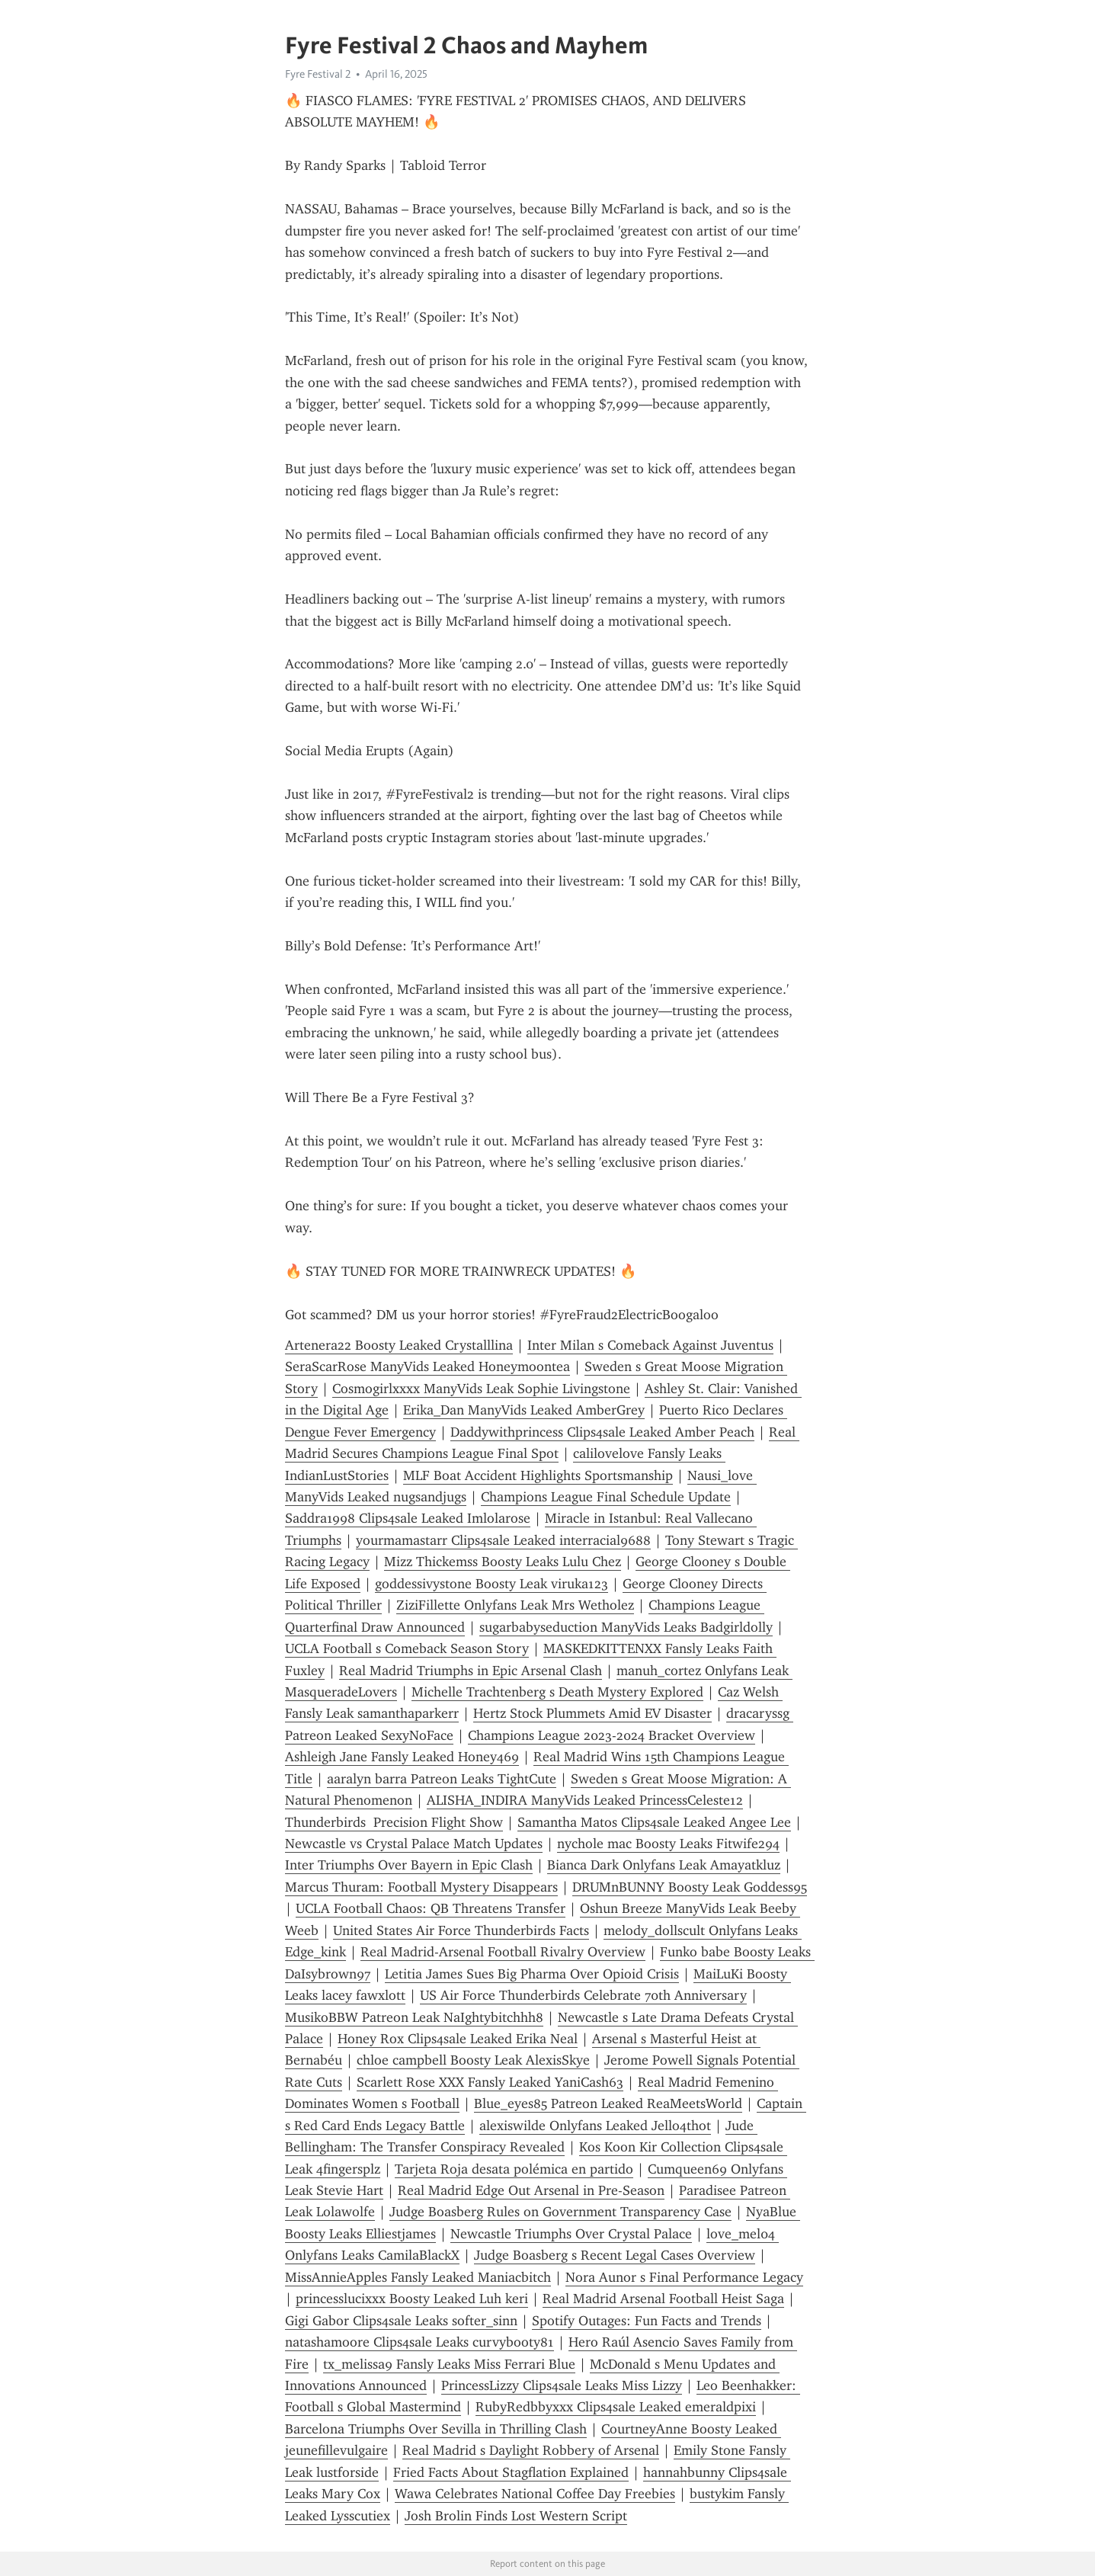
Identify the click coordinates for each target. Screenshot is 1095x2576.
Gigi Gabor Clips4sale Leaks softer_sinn (401, 2320)
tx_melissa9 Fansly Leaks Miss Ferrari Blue (449, 2364)
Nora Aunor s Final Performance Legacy (684, 2277)
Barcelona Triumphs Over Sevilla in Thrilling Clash (436, 2429)
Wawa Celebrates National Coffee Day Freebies (535, 2493)
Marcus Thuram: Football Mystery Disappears (421, 1887)
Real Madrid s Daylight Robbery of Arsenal (530, 2450)
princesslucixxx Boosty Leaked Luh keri (412, 2298)
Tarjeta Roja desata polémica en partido (514, 2169)
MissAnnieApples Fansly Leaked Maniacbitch (418, 2277)
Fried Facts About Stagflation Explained (511, 2472)
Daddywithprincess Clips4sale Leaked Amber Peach (602, 1432)
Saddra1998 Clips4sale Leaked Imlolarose (407, 1518)
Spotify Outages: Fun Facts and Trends (646, 2320)
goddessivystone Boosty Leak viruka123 (491, 1583)
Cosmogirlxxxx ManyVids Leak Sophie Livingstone (481, 1388)
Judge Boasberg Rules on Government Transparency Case (560, 2211)
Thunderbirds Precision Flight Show (394, 1822)
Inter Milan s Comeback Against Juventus (650, 1345)
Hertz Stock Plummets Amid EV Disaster (592, 1713)
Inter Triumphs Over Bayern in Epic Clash (409, 1865)
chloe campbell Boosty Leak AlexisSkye (473, 2060)
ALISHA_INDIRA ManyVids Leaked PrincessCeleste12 (585, 1800)
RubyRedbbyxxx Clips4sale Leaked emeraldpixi (615, 2406)
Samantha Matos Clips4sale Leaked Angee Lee (654, 1822)
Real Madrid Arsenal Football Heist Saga (663, 2298)
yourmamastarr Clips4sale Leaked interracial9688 (503, 1540)
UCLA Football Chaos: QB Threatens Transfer (430, 1908)
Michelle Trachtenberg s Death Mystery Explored (557, 1692)
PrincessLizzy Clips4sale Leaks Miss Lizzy (561, 2385)
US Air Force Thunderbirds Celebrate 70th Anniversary (583, 1995)
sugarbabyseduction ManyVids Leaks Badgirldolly (626, 1627)
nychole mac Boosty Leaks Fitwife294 (668, 1843)
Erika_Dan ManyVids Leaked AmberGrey (524, 1410)
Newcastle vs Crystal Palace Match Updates (414, 1843)
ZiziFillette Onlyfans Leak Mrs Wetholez (515, 1605)
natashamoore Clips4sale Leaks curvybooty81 (419, 2342)
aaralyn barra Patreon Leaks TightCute (441, 1778)
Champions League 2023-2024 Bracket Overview (611, 1735)
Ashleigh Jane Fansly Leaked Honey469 (402, 1756)
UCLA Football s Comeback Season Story (407, 1648)
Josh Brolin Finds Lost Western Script (516, 2515)
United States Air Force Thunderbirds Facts (461, 1930)
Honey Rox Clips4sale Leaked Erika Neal (458, 2038)
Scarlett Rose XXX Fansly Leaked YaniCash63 (490, 2082)
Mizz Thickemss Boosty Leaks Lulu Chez (502, 1561)
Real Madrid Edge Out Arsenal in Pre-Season (531, 2190)
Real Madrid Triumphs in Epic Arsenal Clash (470, 1670)
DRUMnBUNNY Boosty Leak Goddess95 (689, 1887)
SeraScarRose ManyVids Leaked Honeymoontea (427, 1366)
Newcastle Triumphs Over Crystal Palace (571, 2233)
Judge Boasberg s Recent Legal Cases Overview (614, 2255)
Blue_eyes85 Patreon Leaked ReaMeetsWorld (608, 2103)
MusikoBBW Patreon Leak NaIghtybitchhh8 (414, 2017)
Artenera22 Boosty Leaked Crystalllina (399, 1345)
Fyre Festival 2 (318, 74)
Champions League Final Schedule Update (606, 1496)
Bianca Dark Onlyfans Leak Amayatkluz (663, 1865)
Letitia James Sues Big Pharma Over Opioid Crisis (532, 1974)
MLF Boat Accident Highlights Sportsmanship (538, 1475)
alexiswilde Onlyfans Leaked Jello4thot (595, 2125)
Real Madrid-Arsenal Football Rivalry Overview (502, 1951)
